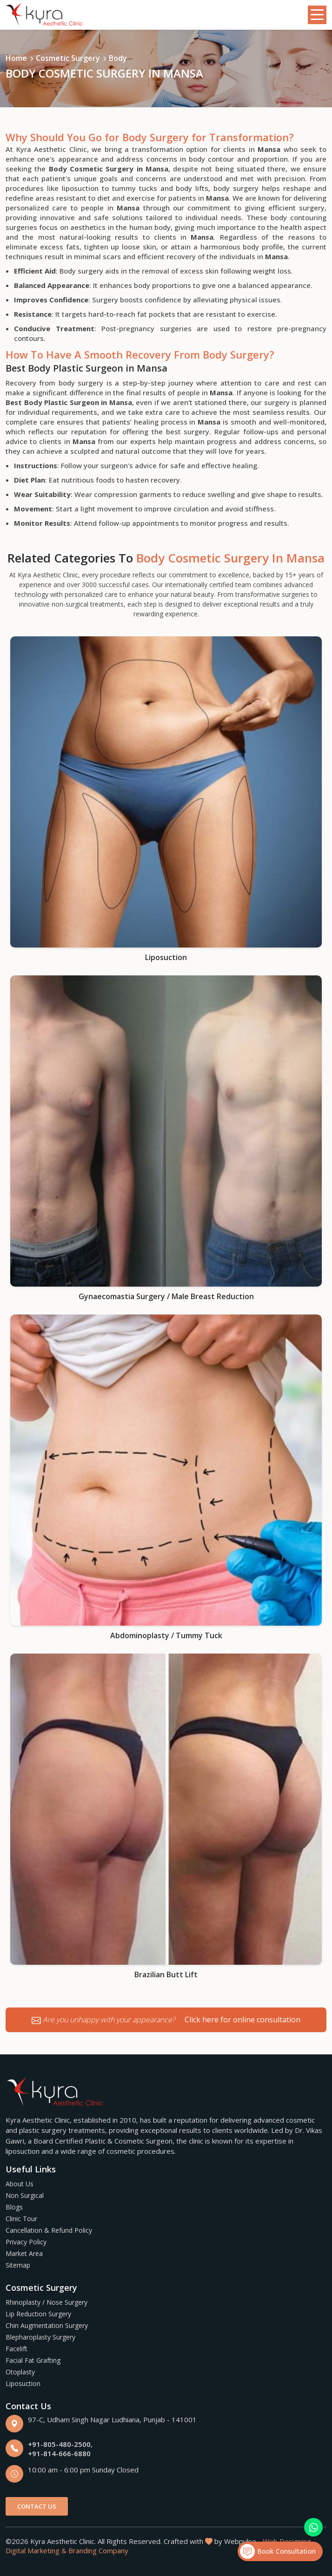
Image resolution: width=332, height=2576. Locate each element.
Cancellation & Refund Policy (49, 2230)
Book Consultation (278, 2551)
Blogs (14, 2207)
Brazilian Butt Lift (166, 1974)
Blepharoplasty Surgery (40, 2337)
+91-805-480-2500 (59, 2444)
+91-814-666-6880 (59, 2453)
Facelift (16, 2348)
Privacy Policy (26, 2241)
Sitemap (18, 2265)
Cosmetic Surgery (68, 58)
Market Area (24, 2253)
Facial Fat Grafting (33, 2360)
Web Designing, (288, 2541)
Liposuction (166, 957)
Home (16, 58)
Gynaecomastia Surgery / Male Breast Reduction (166, 1296)
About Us (19, 2183)
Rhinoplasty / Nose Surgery (46, 2302)
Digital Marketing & (36, 2550)
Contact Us (36, 2506)
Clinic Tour (21, 2218)
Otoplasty (20, 2371)
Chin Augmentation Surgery (47, 2325)
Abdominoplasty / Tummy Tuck (166, 1635)
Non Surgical (25, 2195)
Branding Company (98, 2550)
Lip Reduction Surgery (38, 2313)
